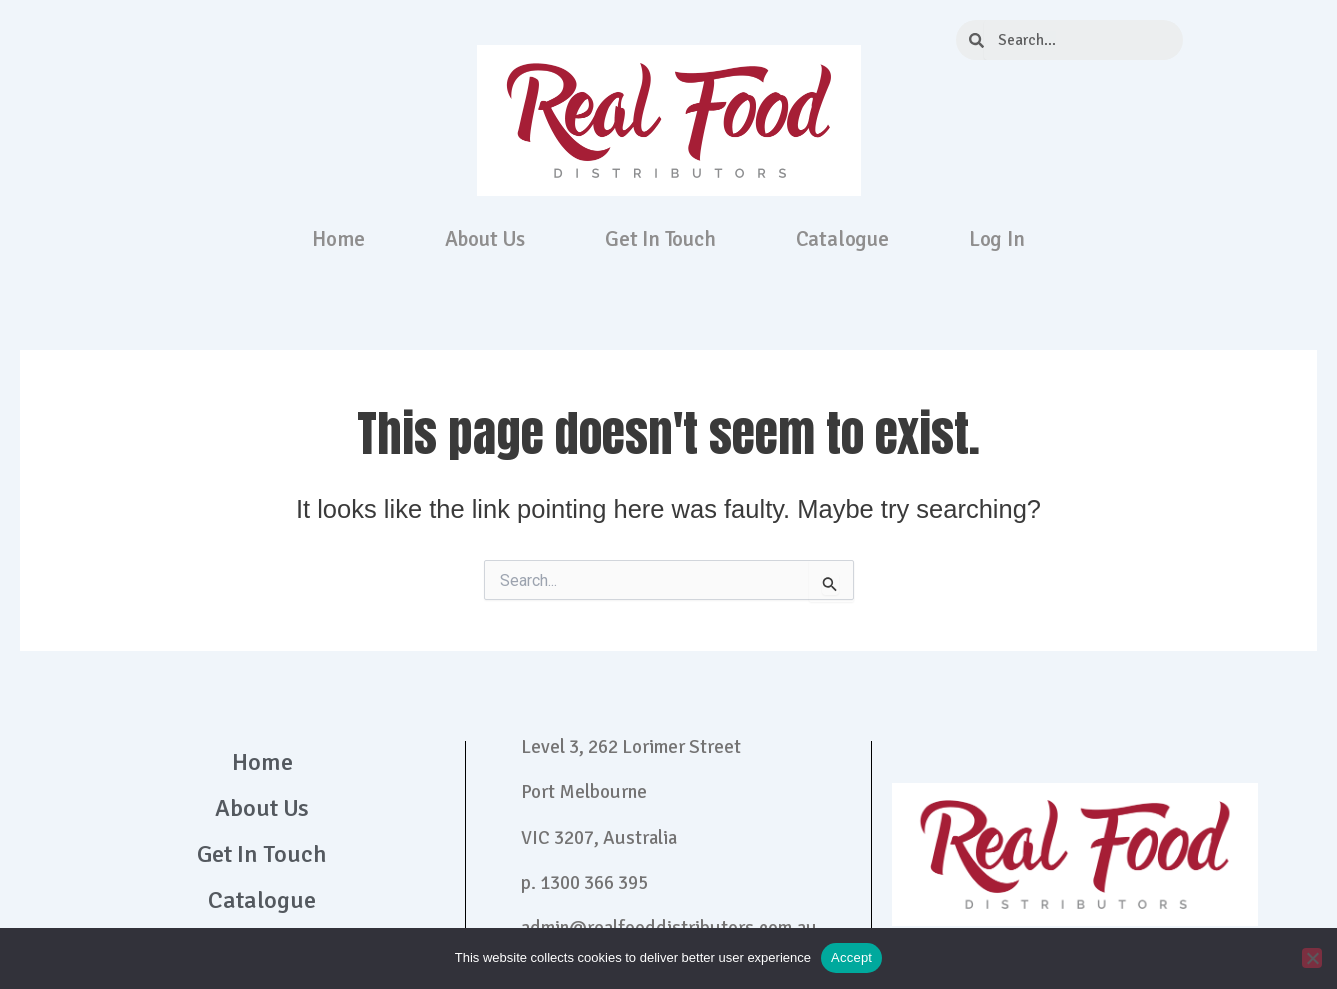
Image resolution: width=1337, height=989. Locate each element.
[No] (1312, 958)
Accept (851, 957)
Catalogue (842, 239)
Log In (997, 239)
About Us (485, 239)
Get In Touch (660, 239)
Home (338, 239)
